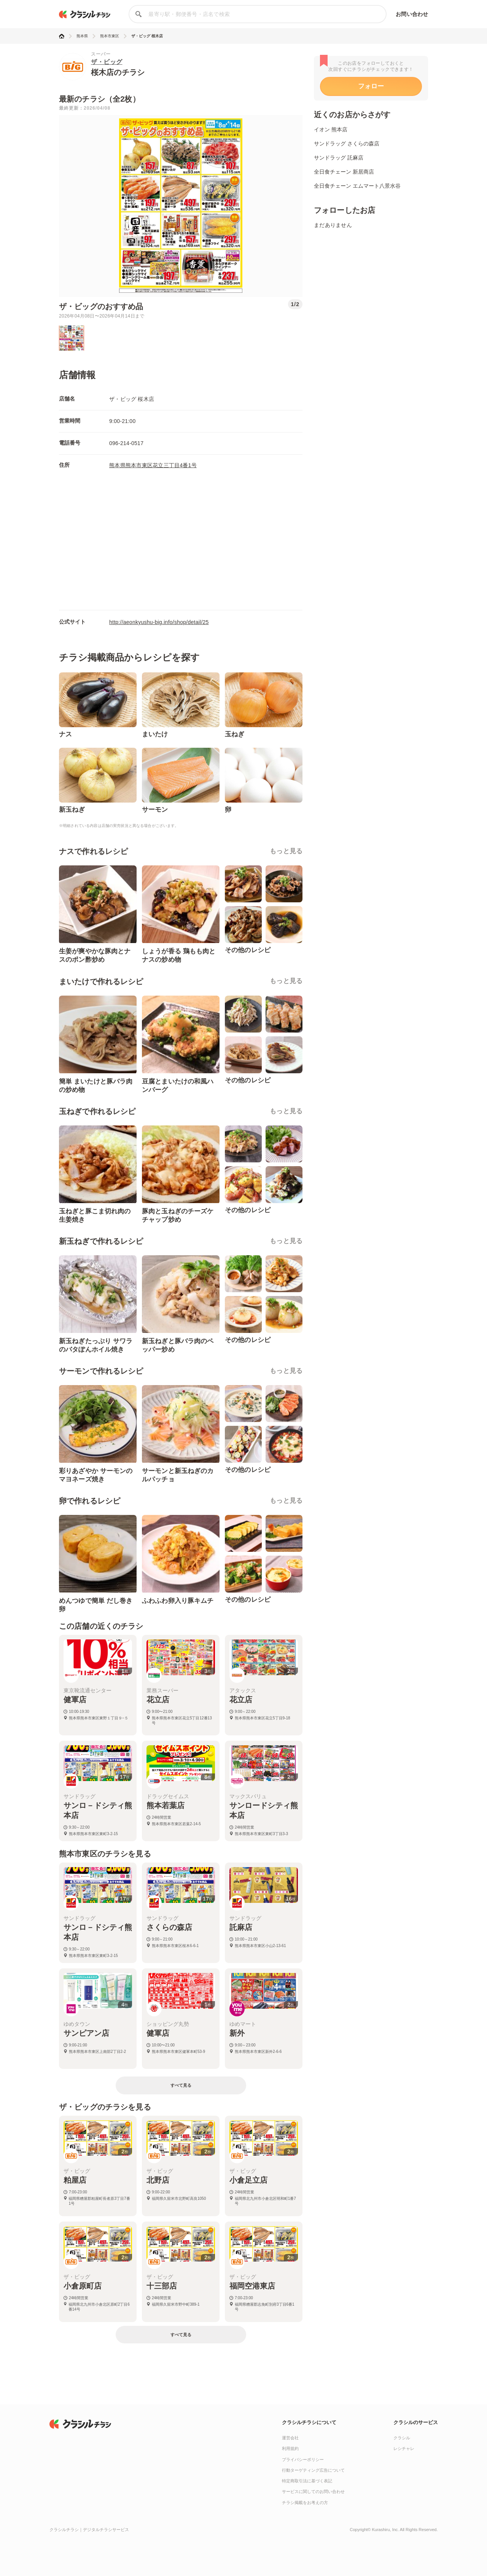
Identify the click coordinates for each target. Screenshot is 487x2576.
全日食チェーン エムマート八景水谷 (357, 186)
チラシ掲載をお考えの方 (305, 2502)
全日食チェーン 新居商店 (344, 172)
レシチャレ (403, 2448)
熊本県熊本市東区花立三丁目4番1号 (153, 465)
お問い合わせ (412, 14)
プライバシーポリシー (303, 2459)
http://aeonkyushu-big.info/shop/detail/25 (159, 622)
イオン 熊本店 (330, 129)
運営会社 (290, 2438)
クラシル (401, 2438)
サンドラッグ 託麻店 (338, 158)
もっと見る (286, 851)
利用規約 (290, 2448)
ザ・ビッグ (107, 62)
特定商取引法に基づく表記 (307, 2481)
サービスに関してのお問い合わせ (313, 2491)
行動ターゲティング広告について (313, 2470)
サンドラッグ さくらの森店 (346, 143)
